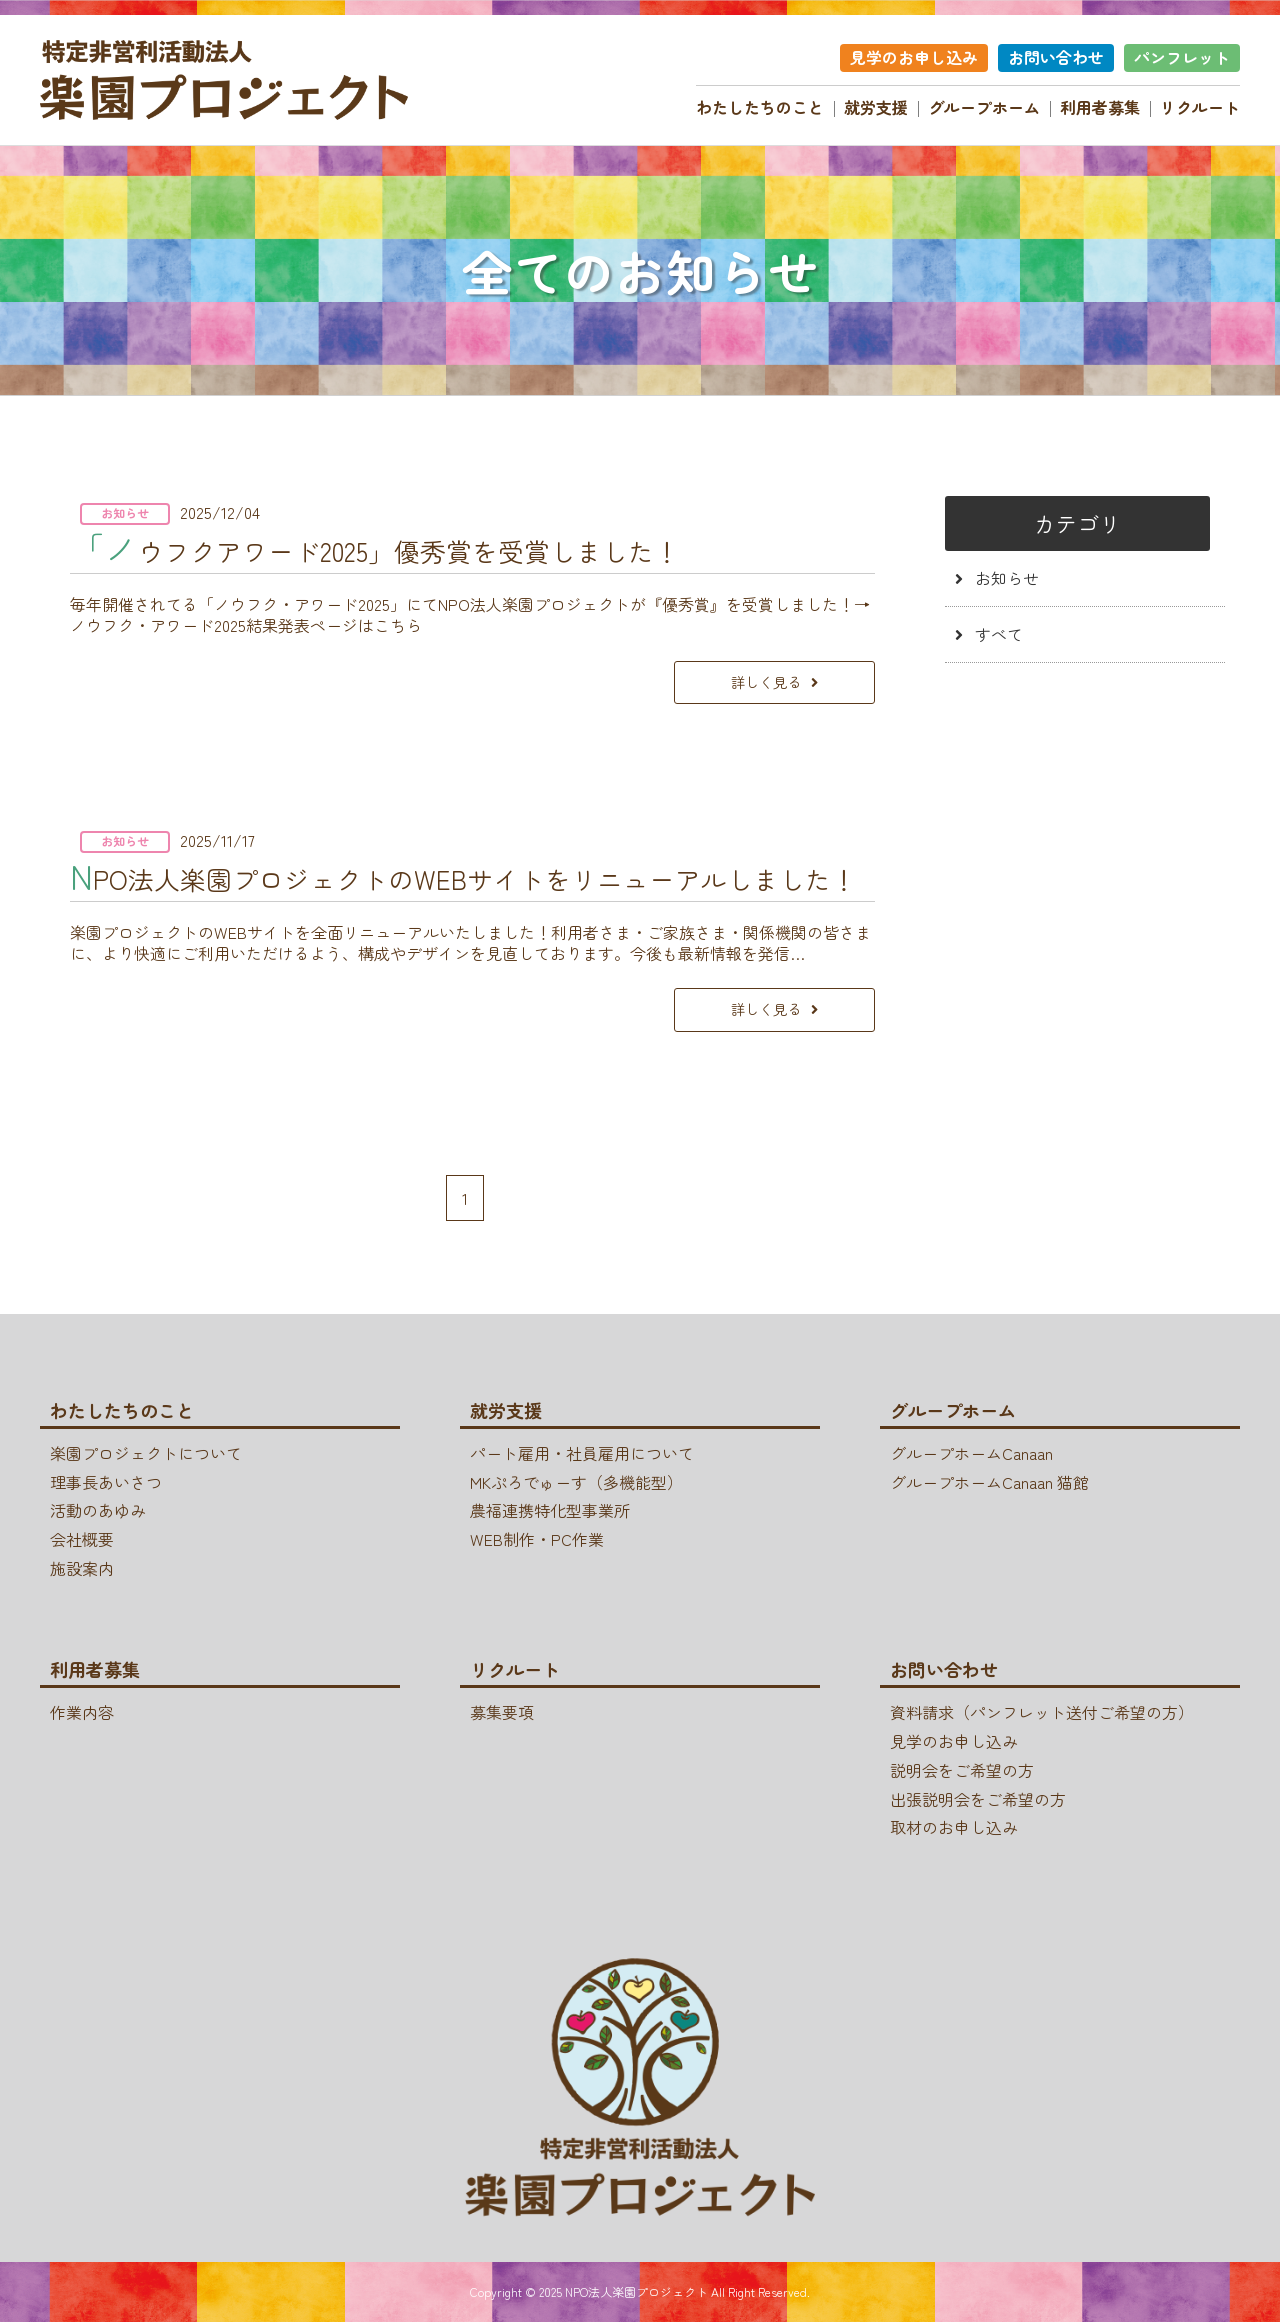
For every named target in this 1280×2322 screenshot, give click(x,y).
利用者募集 (1100, 107)
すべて (984, 634)
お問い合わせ (1056, 57)
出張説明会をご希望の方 (978, 1799)
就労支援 (876, 107)
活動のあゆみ (98, 1511)
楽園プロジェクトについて (146, 1453)
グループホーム (984, 107)
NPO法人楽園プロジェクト (636, 2291)
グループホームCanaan (971, 1453)
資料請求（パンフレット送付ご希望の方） (1042, 1712)
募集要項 (502, 1712)
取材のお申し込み (954, 1828)
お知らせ (992, 578)
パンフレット (1182, 57)
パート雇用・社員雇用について (582, 1453)
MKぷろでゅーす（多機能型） (576, 1482)
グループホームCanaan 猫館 (989, 1482)
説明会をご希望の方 (962, 1770)
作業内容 (82, 1712)
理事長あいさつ (106, 1482)
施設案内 (82, 1568)
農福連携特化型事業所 (550, 1511)
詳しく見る (753, 681)
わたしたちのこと (760, 107)
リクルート (1200, 107)
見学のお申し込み (914, 57)
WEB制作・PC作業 (537, 1539)
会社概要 (82, 1539)
